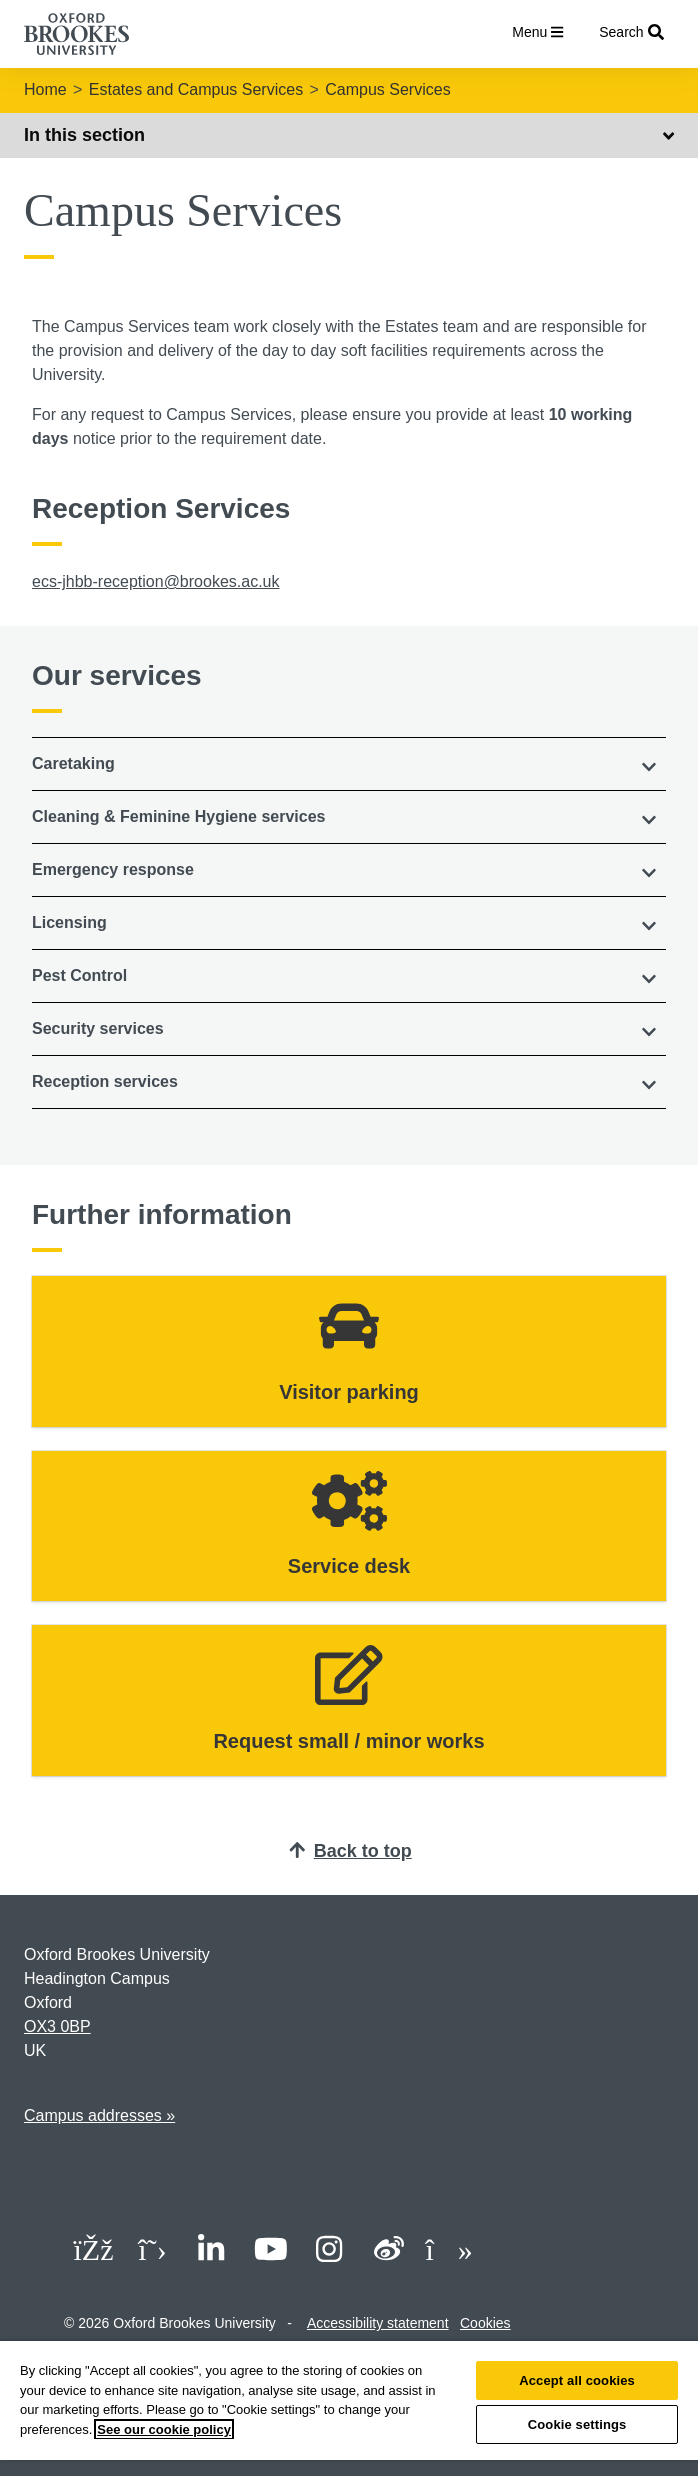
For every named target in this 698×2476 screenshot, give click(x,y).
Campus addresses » (99, 2115)
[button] (349, 764)
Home (45, 89)
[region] (349, 2408)
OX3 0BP (57, 2026)
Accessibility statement (378, 2323)
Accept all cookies (577, 2380)
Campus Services (387, 89)
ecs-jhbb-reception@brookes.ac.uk (155, 581)
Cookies (485, 2323)
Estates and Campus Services (196, 89)
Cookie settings (577, 2424)
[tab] (349, 764)
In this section (349, 135)
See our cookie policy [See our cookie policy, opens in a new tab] (164, 2429)
